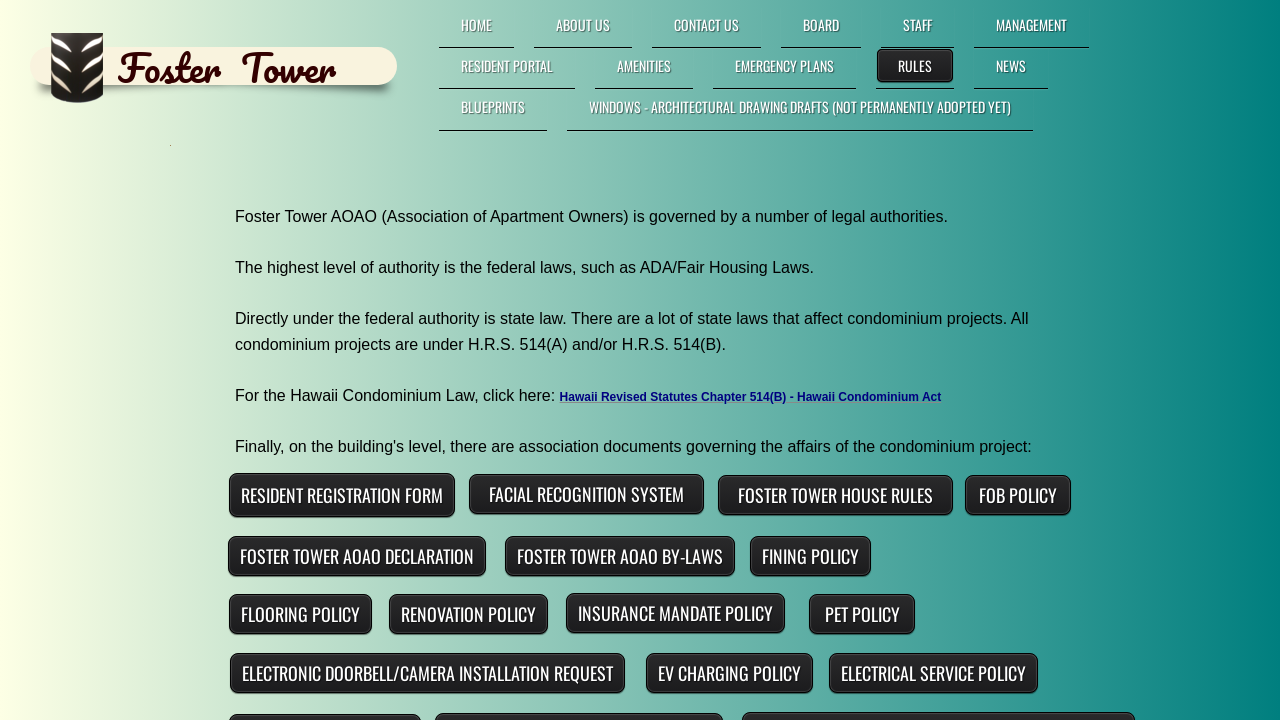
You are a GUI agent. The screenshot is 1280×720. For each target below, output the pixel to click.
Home (476, 24)
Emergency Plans (784, 65)
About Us (583, 24)
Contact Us (706, 24)
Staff (917, 24)
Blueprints (493, 106)
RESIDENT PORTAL (507, 65)
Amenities (644, 65)
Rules (915, 65)
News (1011, 65)
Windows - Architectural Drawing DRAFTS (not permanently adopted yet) (800, 106)
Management (1031, 24)
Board (821, 24)
